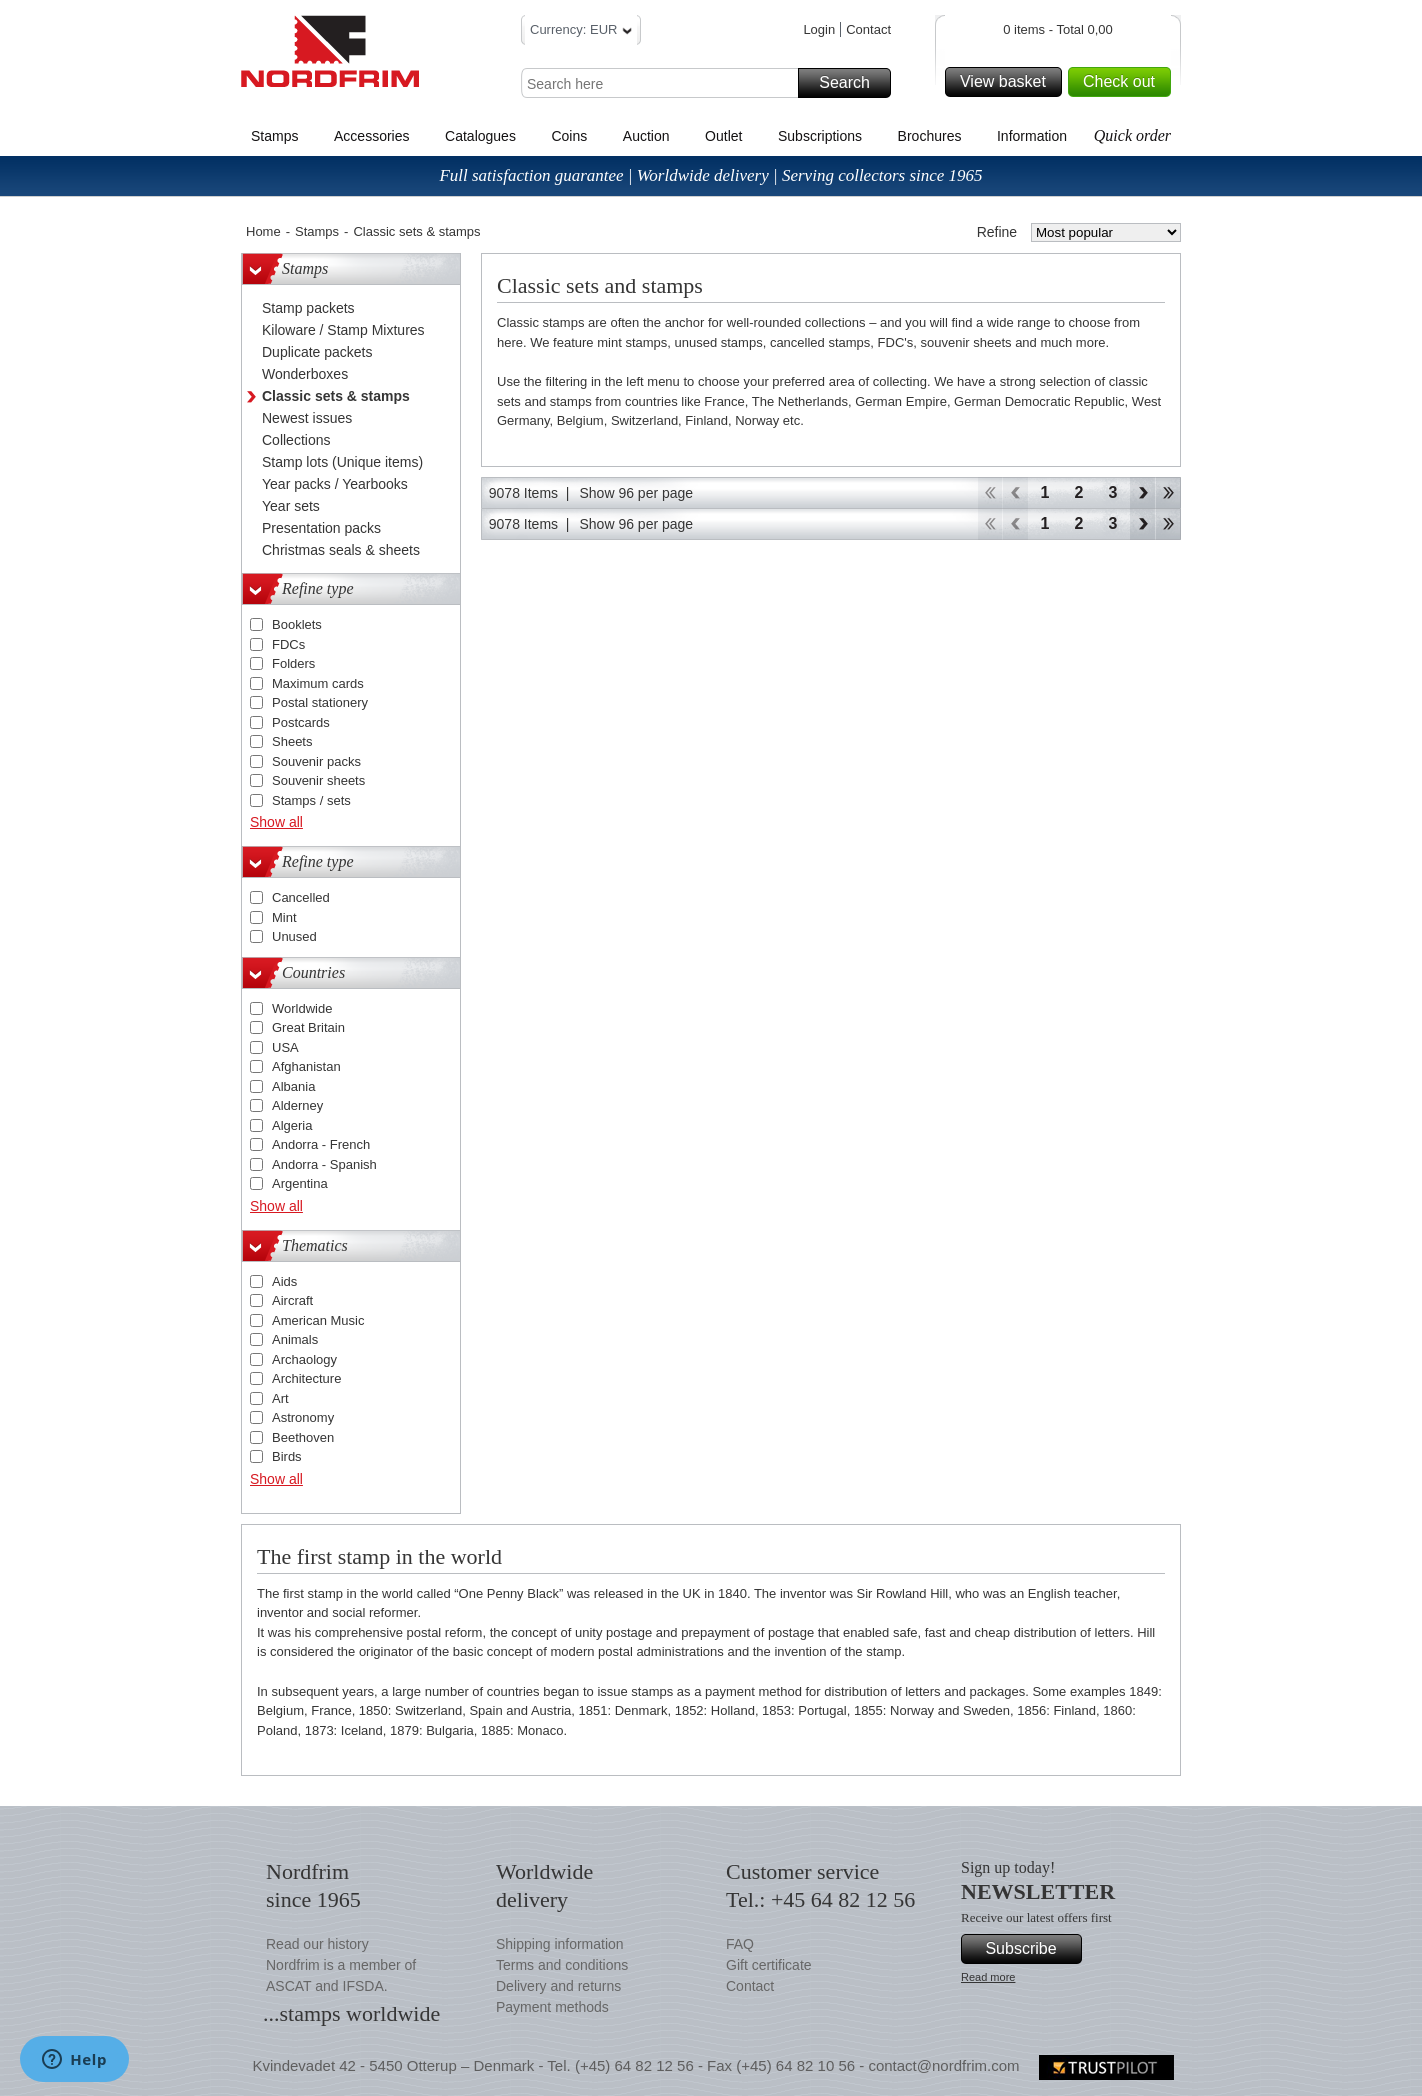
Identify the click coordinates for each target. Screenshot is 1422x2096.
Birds (287, 1456)
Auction (646, 136)
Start (989, 493)
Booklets (297, 624)
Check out (1124, 82)
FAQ (740, 1944)
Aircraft (292, 1300)
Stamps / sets (311, 800)
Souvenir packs (316, 761)
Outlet (723, 136)
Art (280, 1398)
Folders (293, 663)
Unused (294, 936)
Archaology (304, 1359)
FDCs (288, 644)
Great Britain (308, 1027)
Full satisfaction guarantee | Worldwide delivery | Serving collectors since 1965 (710, 175)
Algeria (292, 1125)
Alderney (297, 1105)
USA (285, 1047)
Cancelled (301, 897)
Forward (1142, 493)
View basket (1008, 82)
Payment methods (552, 2007)
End (1168, 493)
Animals (295, 1339)
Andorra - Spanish (324, 1164)
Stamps (274, 136)
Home (263, 231)
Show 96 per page (636, 493)
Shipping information (560, 1944)
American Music (318, 1320)
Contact (868, 29)
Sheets (292, 741)
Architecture (306, 1378)
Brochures (930, 136)
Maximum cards (318, 683)
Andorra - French (321, 1144)
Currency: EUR (581, 32)
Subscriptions (820, 136)
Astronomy (303, 1417)
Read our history (317, 1944)
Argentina (300, 1183)
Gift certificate (769, 1965)
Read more (988, 1977)
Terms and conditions (562, 1965)
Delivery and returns (558, 1986)
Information (1032, 136)
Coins (569, 136)
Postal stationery (320, 702)
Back (1015, 493)
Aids (284, 1281)
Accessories (371, 136)
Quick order (1132, 135)
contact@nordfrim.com (943, 2065)
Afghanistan (306, 1066)
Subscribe (1030, 1949)
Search (852, 83)
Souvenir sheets (318, 780)
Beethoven (303, 1437)
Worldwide (302, 1008)
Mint (284, 917)
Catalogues (480, 136)
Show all (276, 822)
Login (819, 29)
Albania (293, 1086)
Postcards (301, 722)
